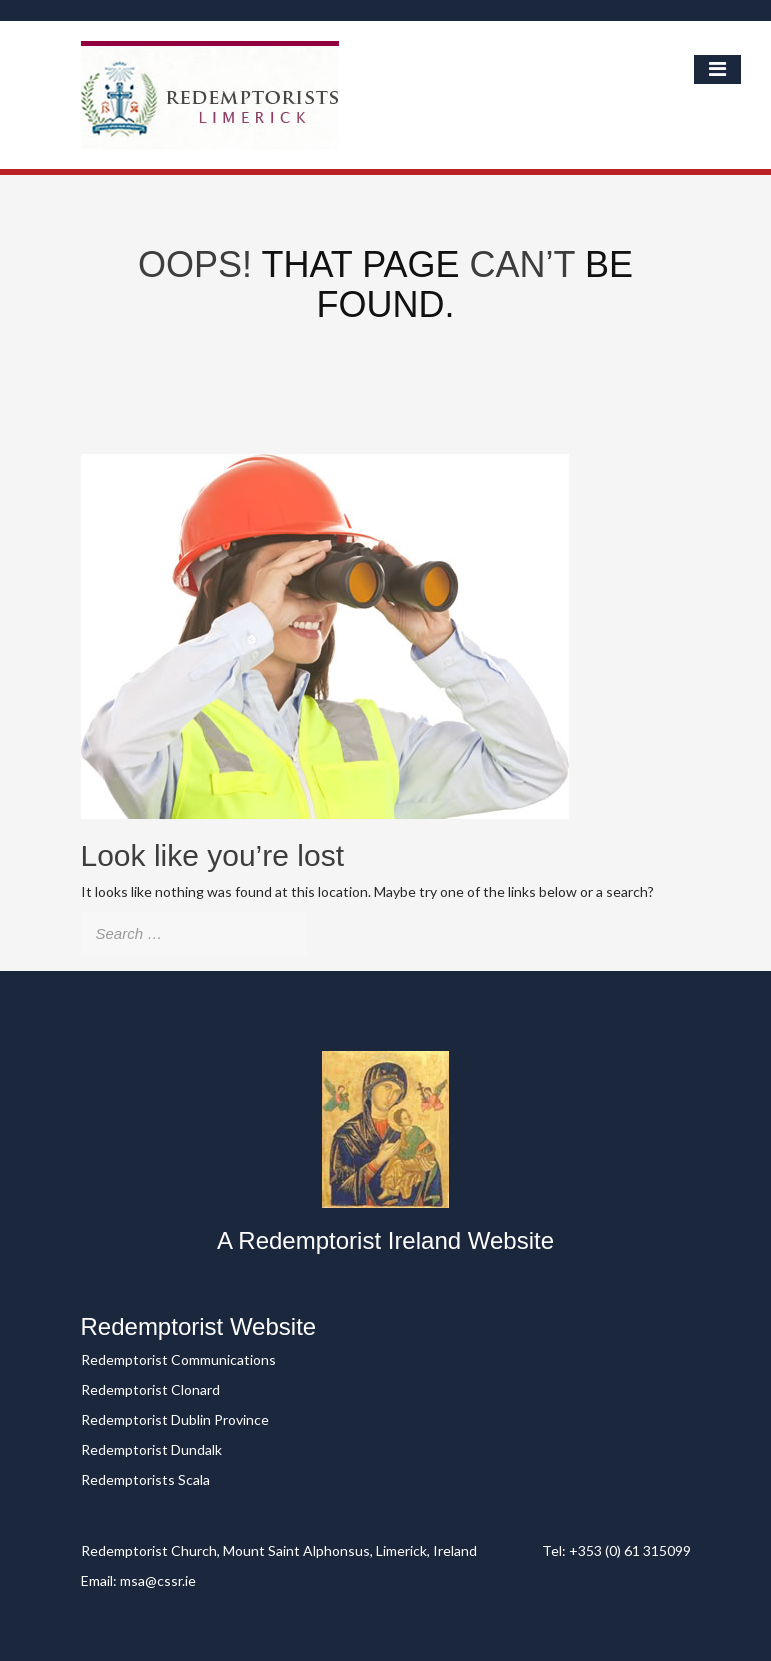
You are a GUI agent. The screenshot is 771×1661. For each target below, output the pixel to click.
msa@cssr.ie (158, 1580)
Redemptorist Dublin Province (175, 1419)
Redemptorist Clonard (150, 1389)
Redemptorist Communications (178, 1359)
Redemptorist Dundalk (151, 1449)
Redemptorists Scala (145, 1479)
